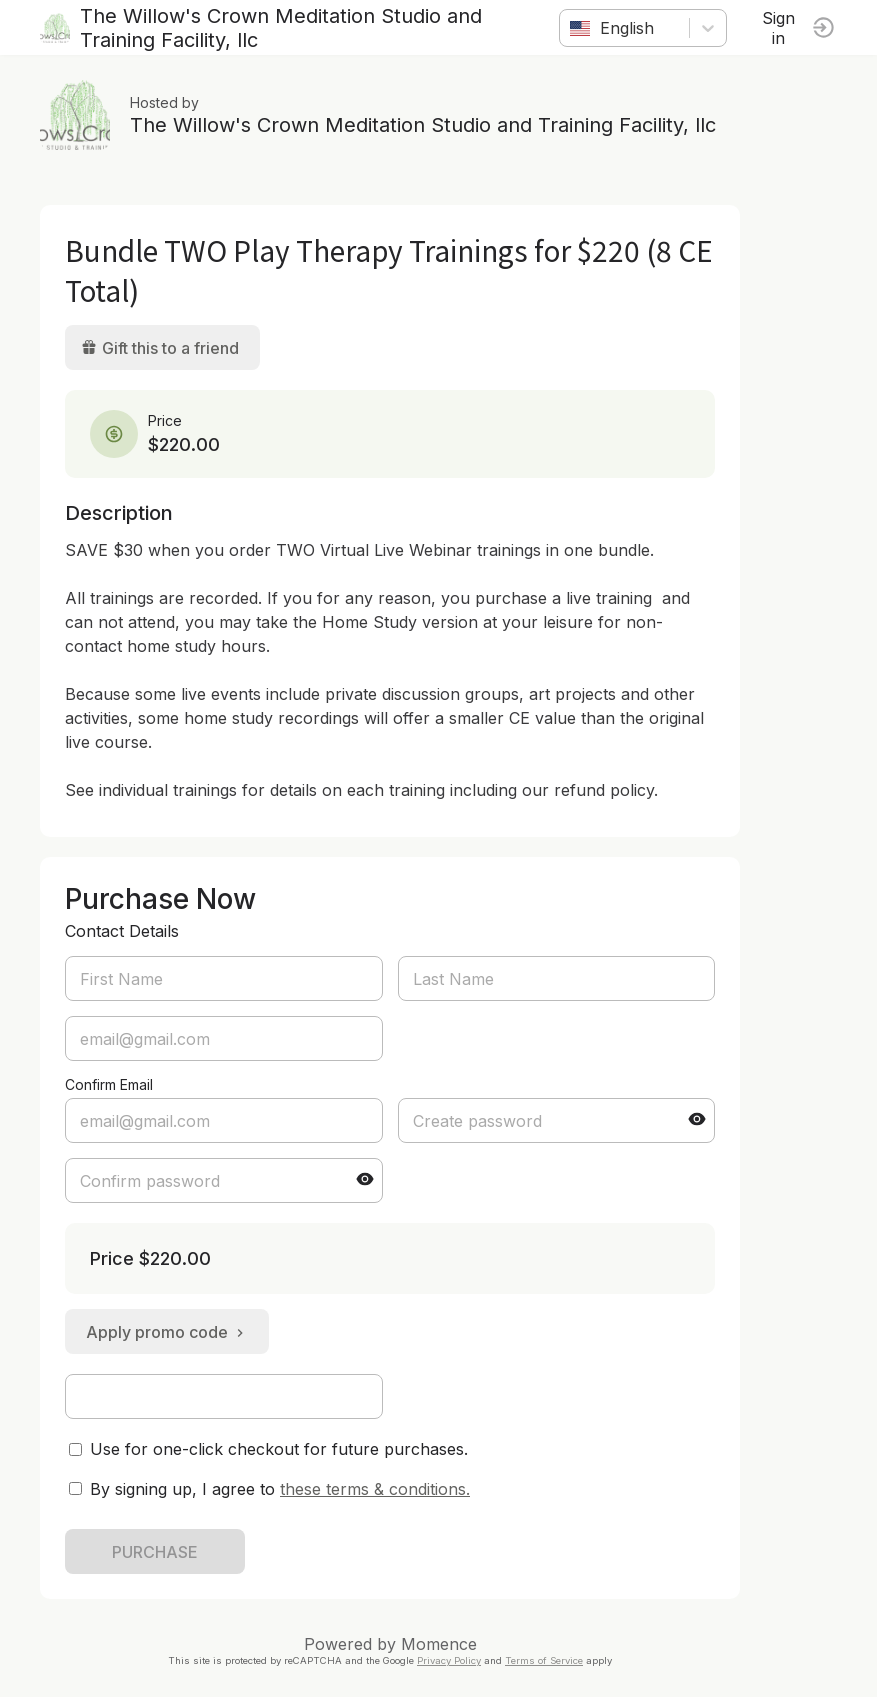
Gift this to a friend (160, 348)
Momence (439, 1644)
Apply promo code (167, 1332)
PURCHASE (155, 1552)
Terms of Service (544, 1660)
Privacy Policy (449, 1660)
